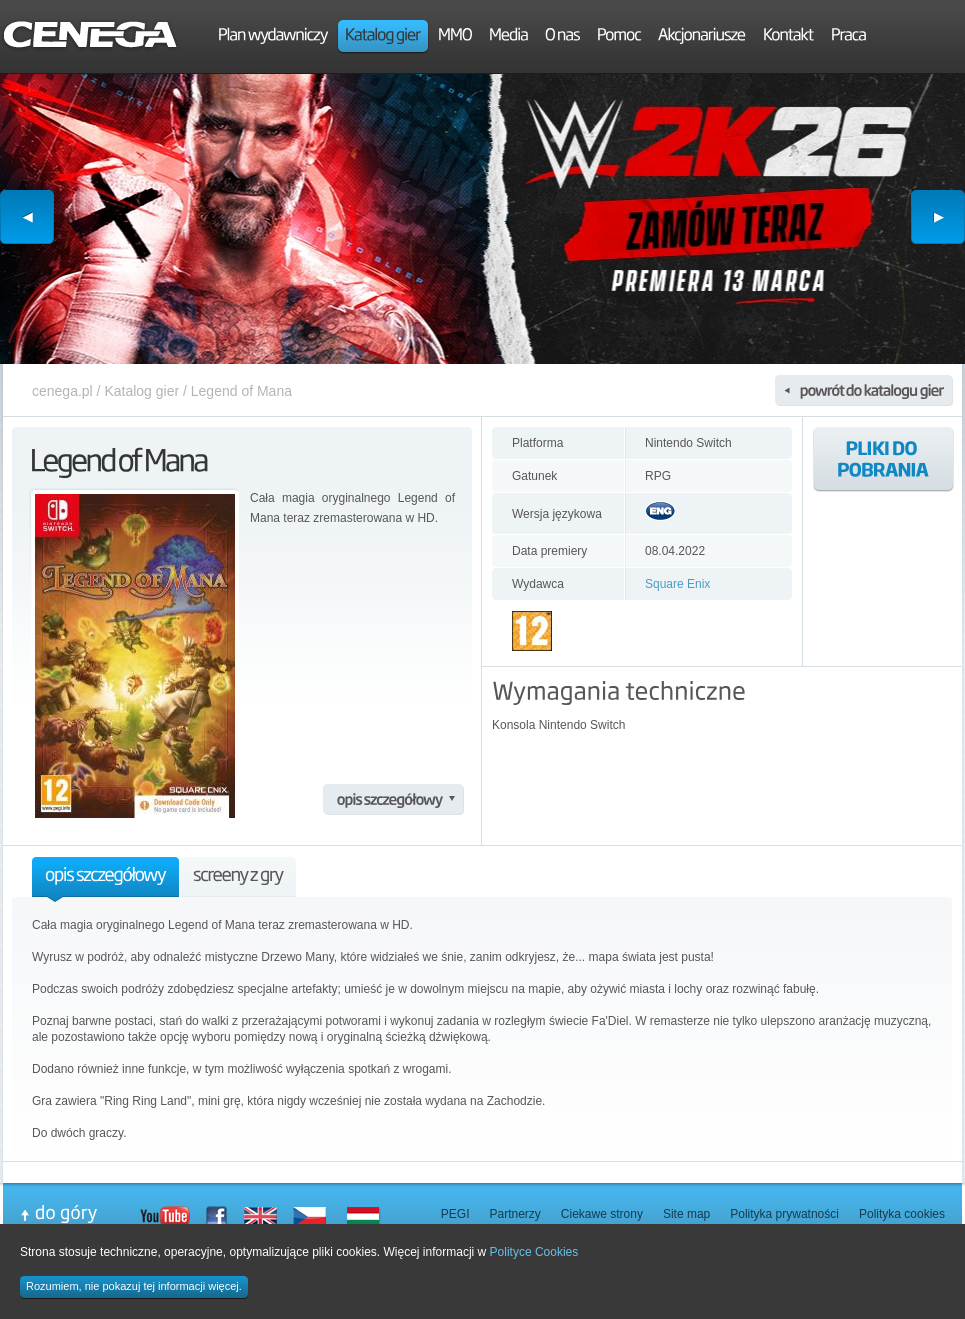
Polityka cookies (902, 1214)
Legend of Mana (241, 391)
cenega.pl (62, 391)
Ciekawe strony (602, 1214)
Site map (686, 1214)
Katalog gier (141, 391)
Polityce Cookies (534, 1252)
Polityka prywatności (784, 1214)
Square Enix (677, 584)
